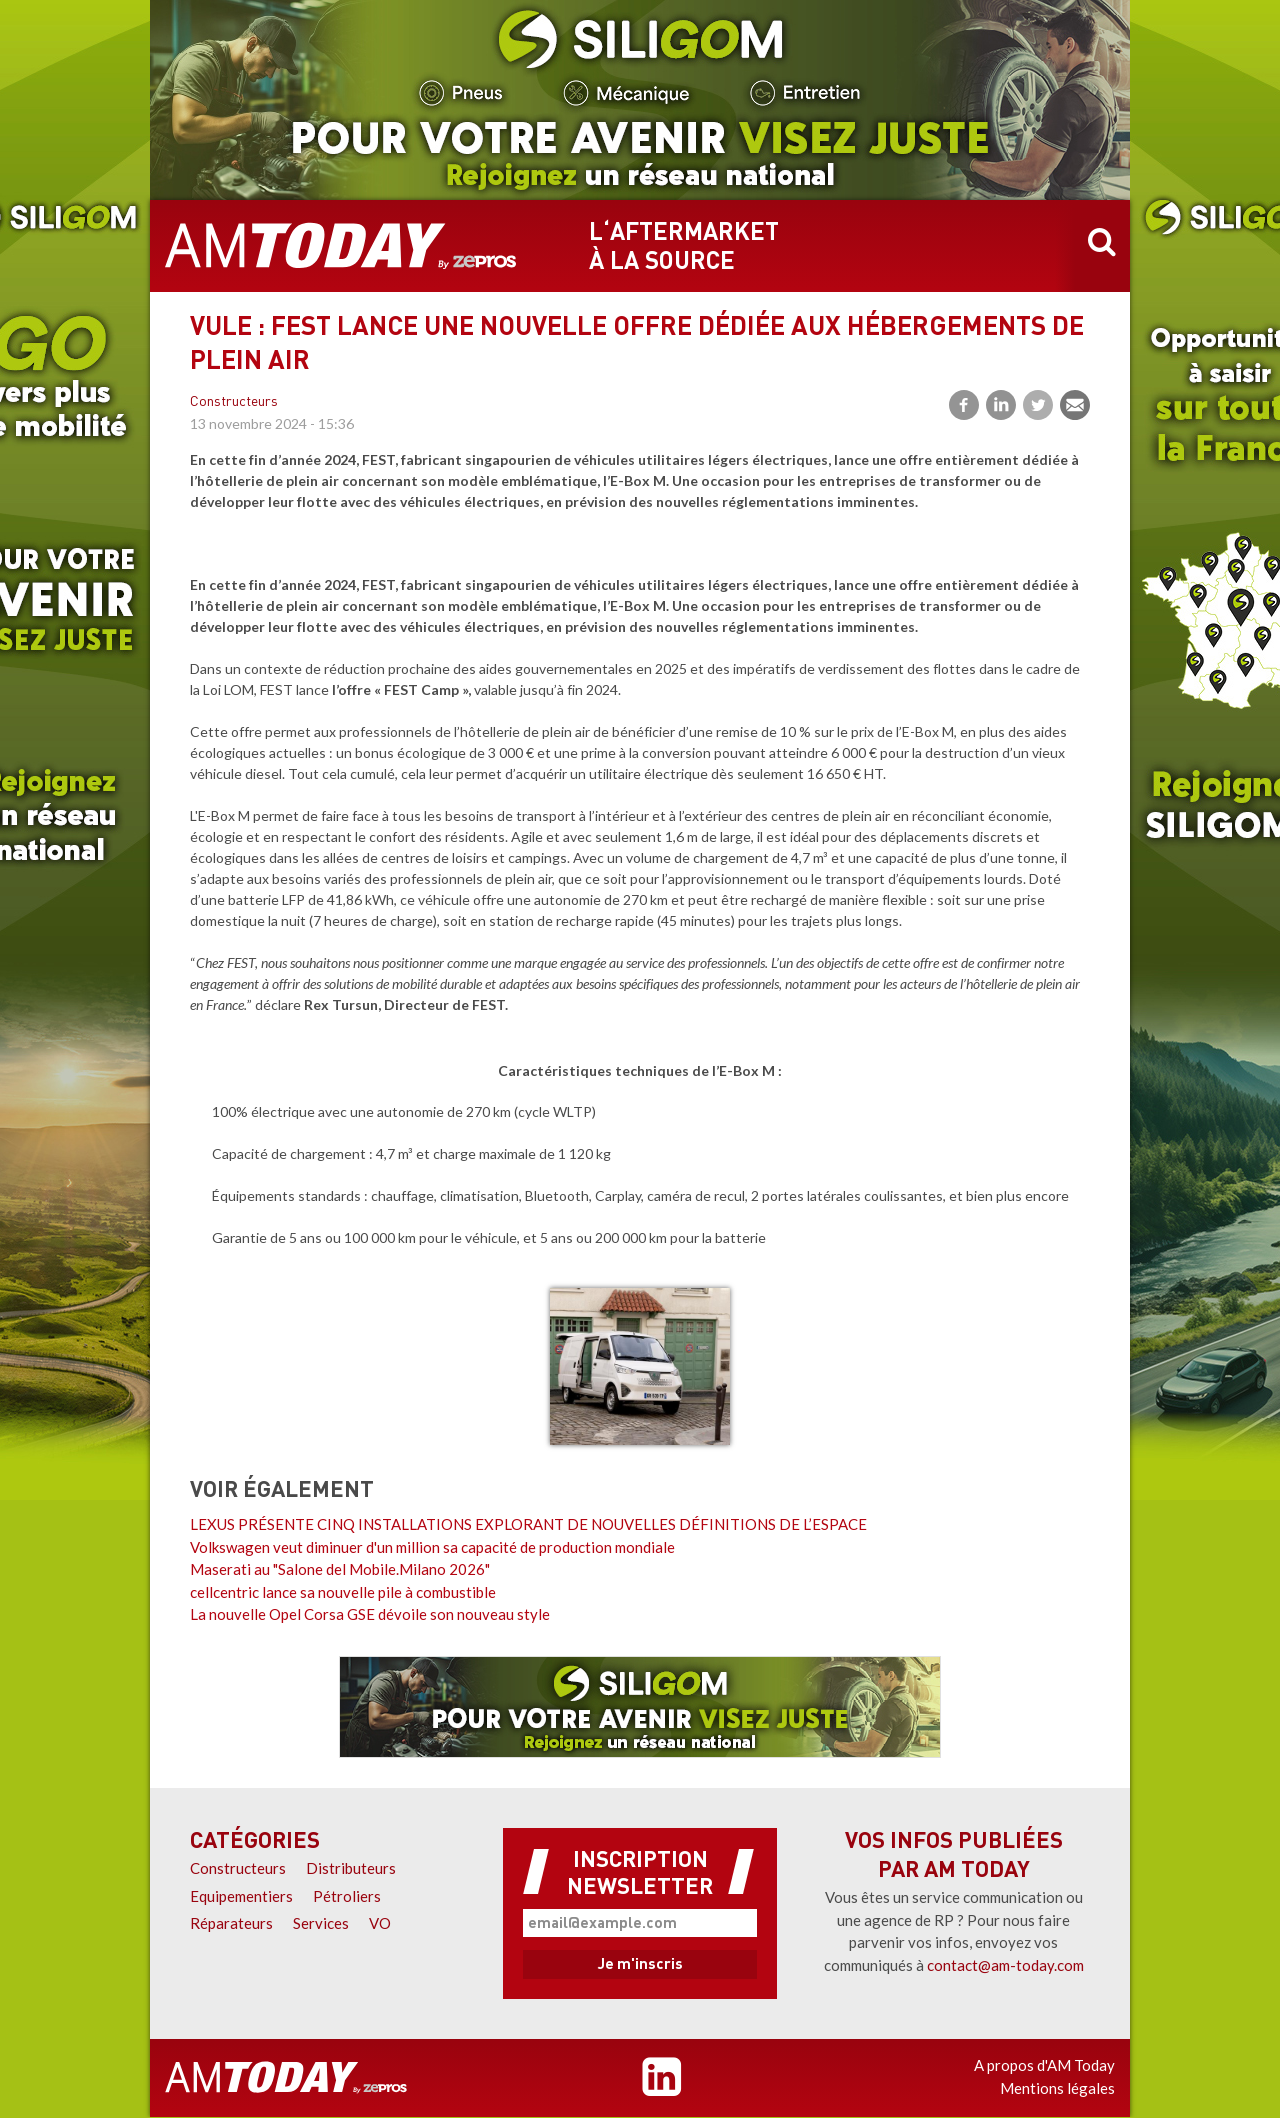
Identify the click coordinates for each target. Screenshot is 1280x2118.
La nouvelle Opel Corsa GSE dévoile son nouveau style (370, 1614)
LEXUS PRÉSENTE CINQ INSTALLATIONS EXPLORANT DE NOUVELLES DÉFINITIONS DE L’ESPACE (528, 1524)
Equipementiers (241, 1896)
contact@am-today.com (1005, 1965)
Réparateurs (231, 1923)
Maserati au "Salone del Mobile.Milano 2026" (340, 1569)
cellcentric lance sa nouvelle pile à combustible (343, 1592)
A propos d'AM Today (1044, 2065)
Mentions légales (1057, 2088)
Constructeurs (234, 402)
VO (380, 1923)
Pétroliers (347, 1896)
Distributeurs (351, 1868)
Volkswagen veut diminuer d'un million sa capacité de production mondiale (432, 1547)
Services (321, 1923)
